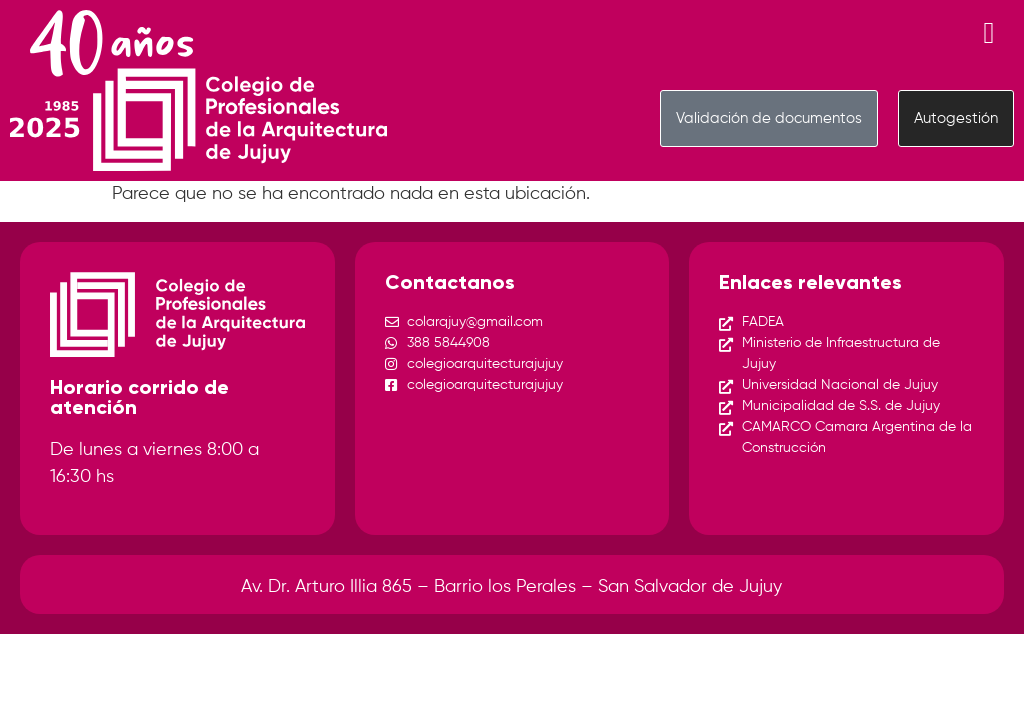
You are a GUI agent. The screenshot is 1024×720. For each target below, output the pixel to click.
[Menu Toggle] (989, 33)
